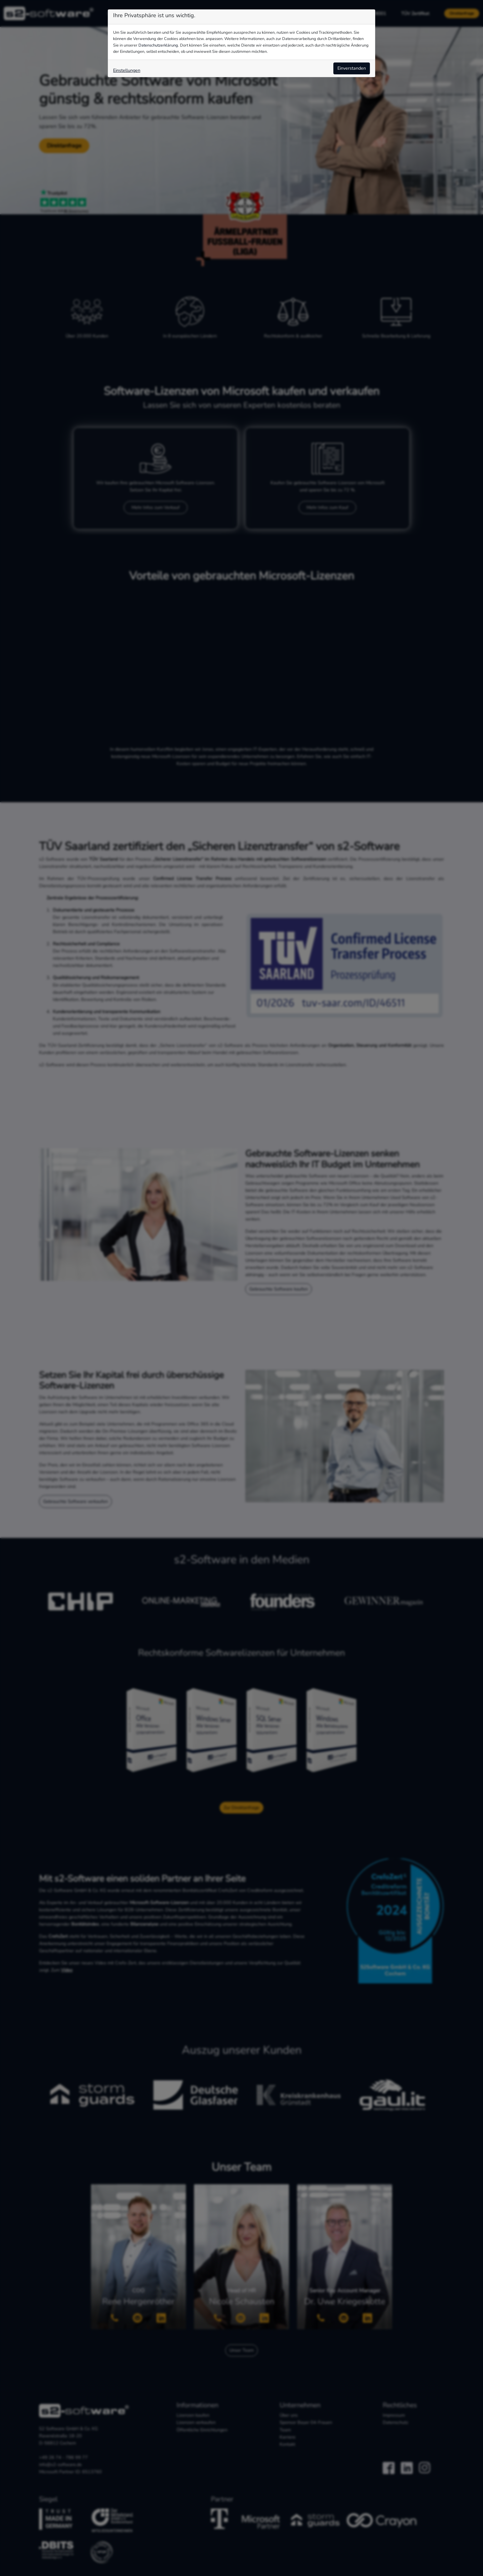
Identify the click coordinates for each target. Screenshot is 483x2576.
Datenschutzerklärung (158, 45)
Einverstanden (351, 68)
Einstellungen (126, 70)
